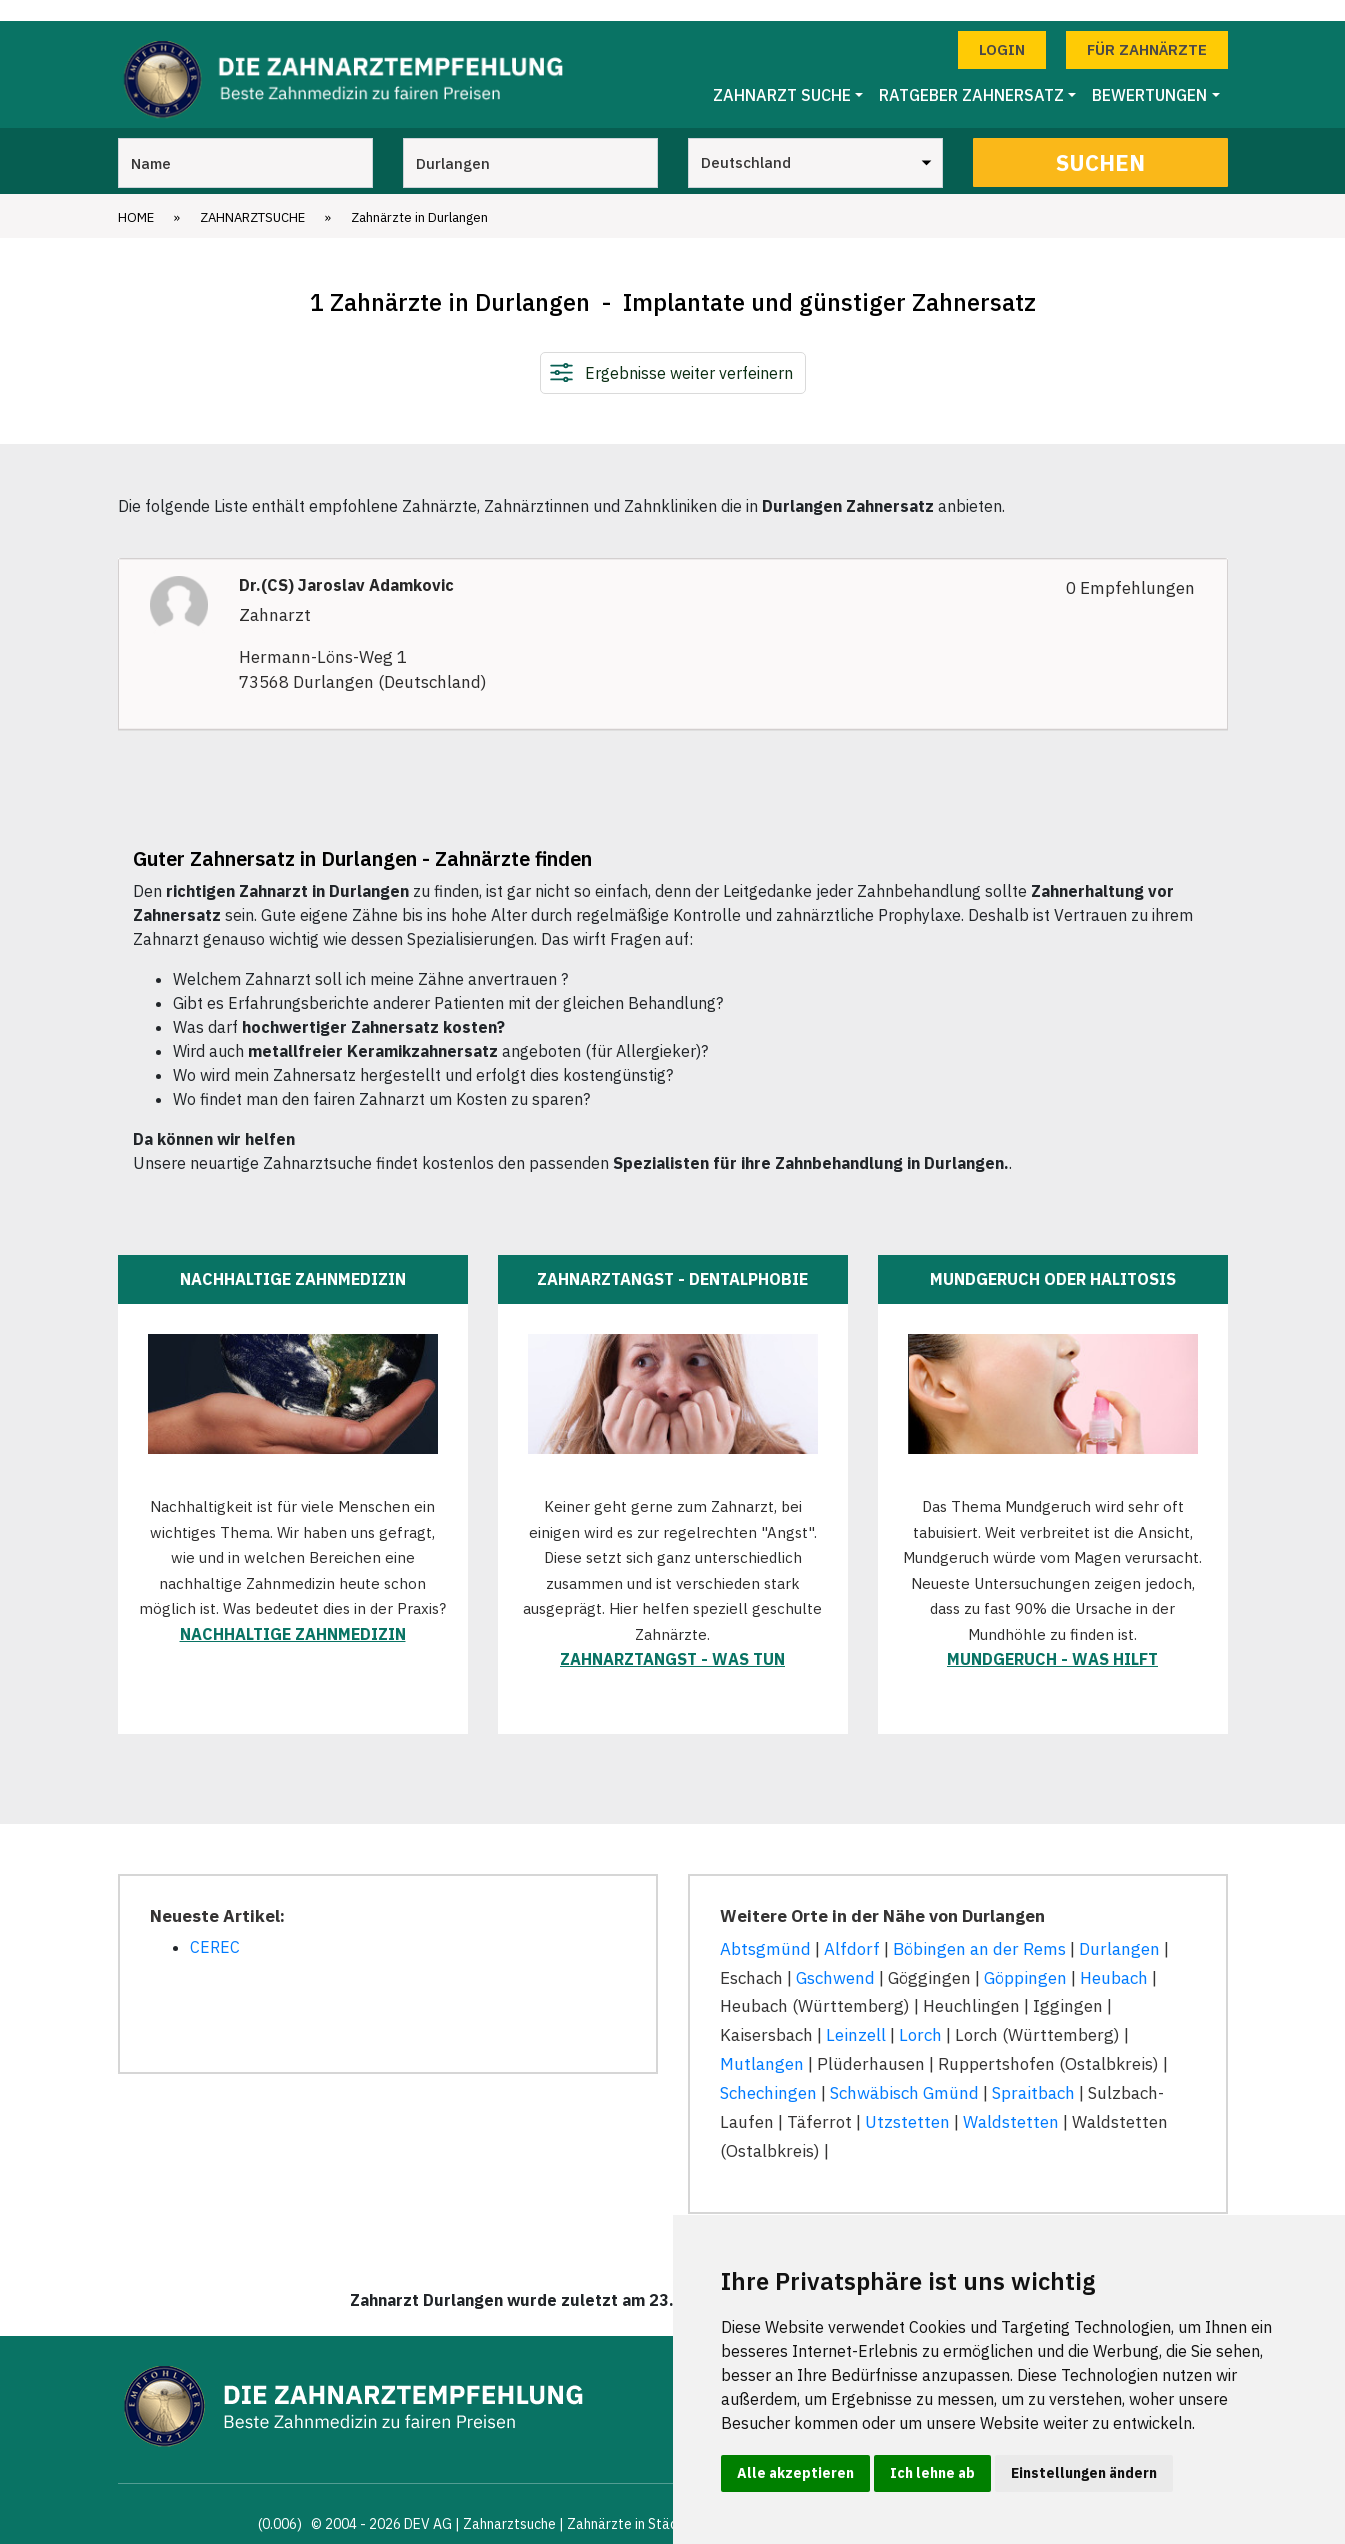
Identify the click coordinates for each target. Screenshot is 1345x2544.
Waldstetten (1011, 2101)
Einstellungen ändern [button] (1084, 2473)
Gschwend (835, 1957)
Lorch (920, 2015)
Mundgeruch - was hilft (1052, 1639)
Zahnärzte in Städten (633, 2503)
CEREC (215, 1926)
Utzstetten (907, 2101)
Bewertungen (1149, 75)
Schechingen (768, 2072)
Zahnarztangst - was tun (672, 1639)
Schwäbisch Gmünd (904, 2072)
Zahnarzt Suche (782, 75)
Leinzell (856, 2015)
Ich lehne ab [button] (932, 2473)
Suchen (1100, 141)
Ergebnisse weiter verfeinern (689, 352)
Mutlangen (762, 2044)
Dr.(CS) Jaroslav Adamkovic (346, 564)
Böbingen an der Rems (979, 1928)
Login (1002, 28)
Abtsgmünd (765, 1928)
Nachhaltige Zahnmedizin (293, 1613)
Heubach (1114, 1957)
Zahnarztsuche (252, 196)
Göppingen (1025, 1957)
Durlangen (1119, 1928)
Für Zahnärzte (1147, 28)
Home (136, 196)
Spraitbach (1033, 2072)
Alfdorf (852, 1928)
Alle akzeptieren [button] (795, 2473)
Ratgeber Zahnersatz (971, 75)
